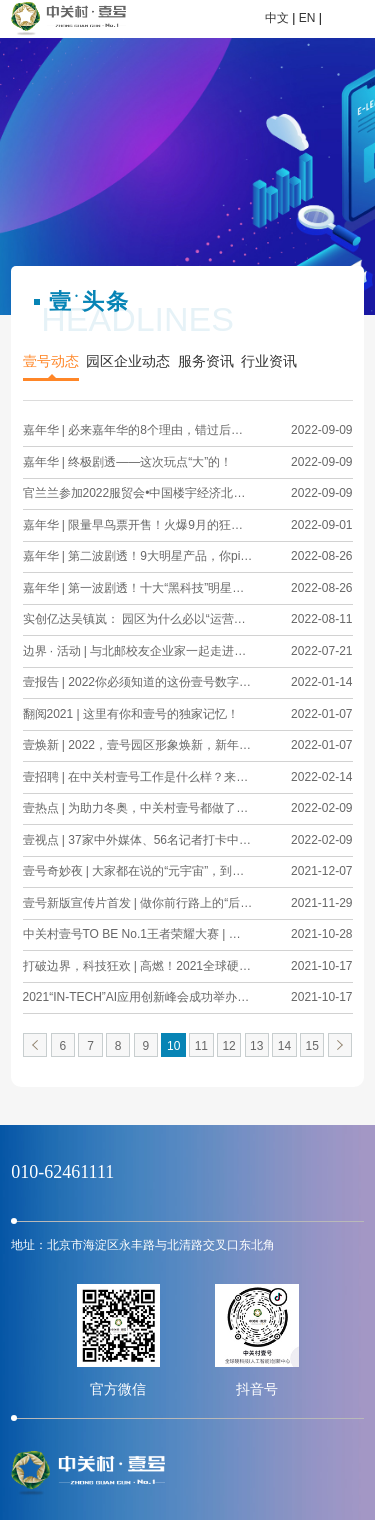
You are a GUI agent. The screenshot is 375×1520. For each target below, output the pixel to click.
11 (201, 1046)
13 (256, 1046)
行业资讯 (269, 361)
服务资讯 (206, 361)
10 (173, 1046)
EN (307, 18)
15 (312, 1046)
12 (228, 1046)
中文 (277, 18)
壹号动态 (51, 361)
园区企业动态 (128, 361)
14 (284, 1046)
